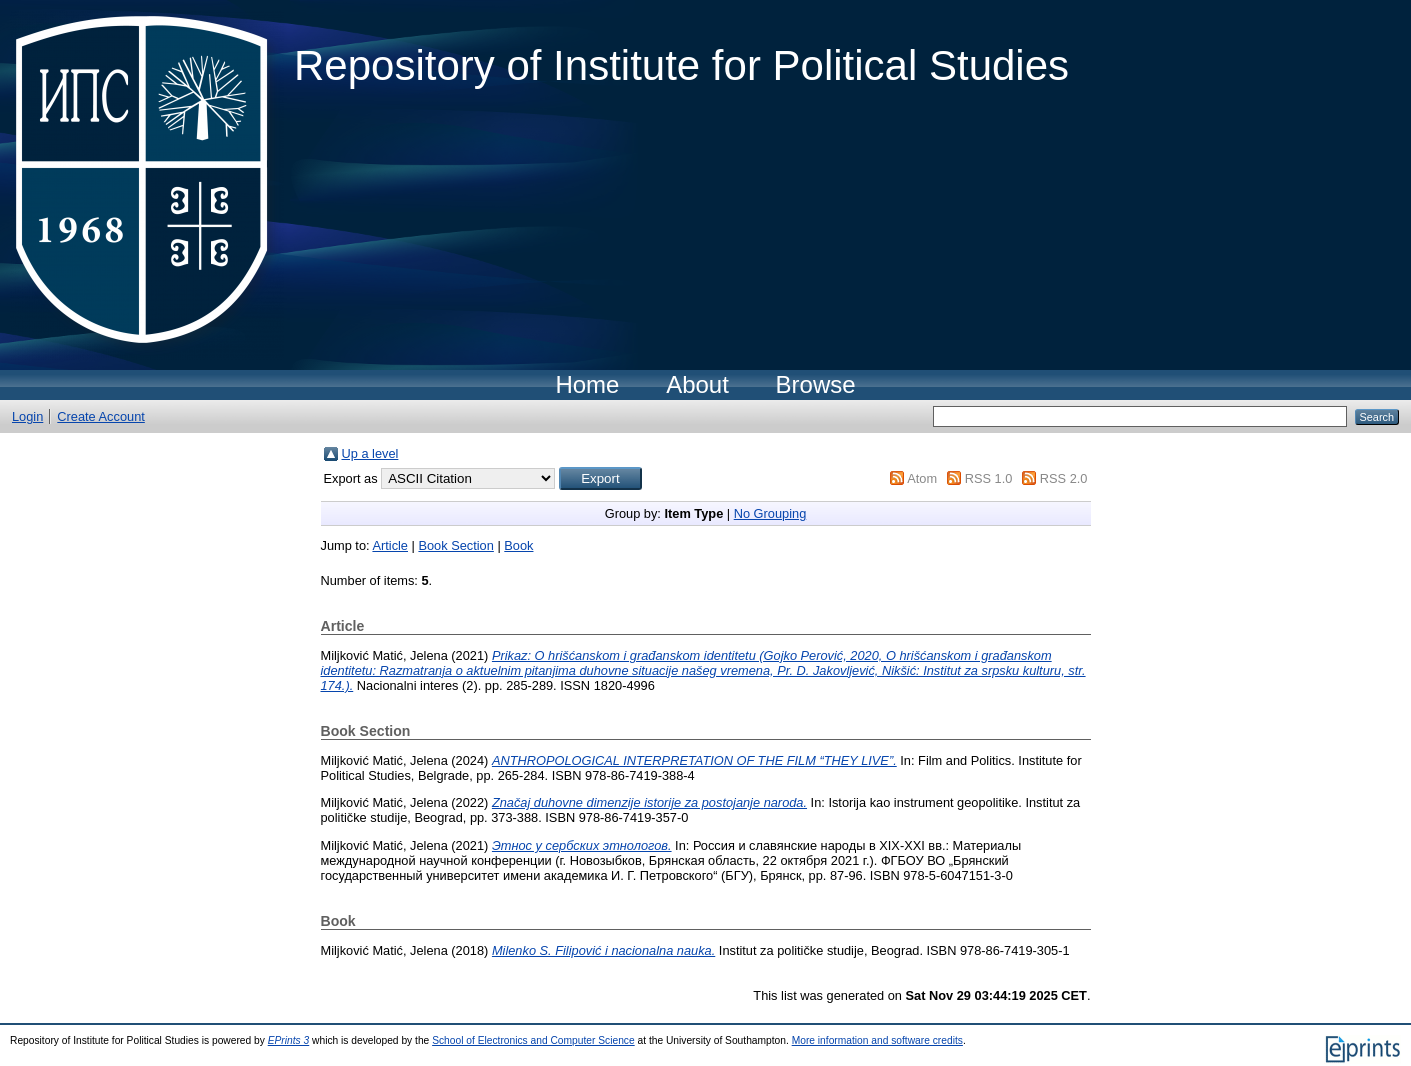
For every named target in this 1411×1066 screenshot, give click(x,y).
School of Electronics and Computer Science (533, 1040)
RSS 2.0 (1064, 478)
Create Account (101, 416)
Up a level (370, 453)
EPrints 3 (289, 1040)
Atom (922, 478)
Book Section (455, 545)
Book (518, 545)
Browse (816, 384)
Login (27, 416)
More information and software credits (877, 1040)
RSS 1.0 (989, 478)
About (697, 384)
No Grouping (770, 513)
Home (587, 384)
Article (390, 545)
